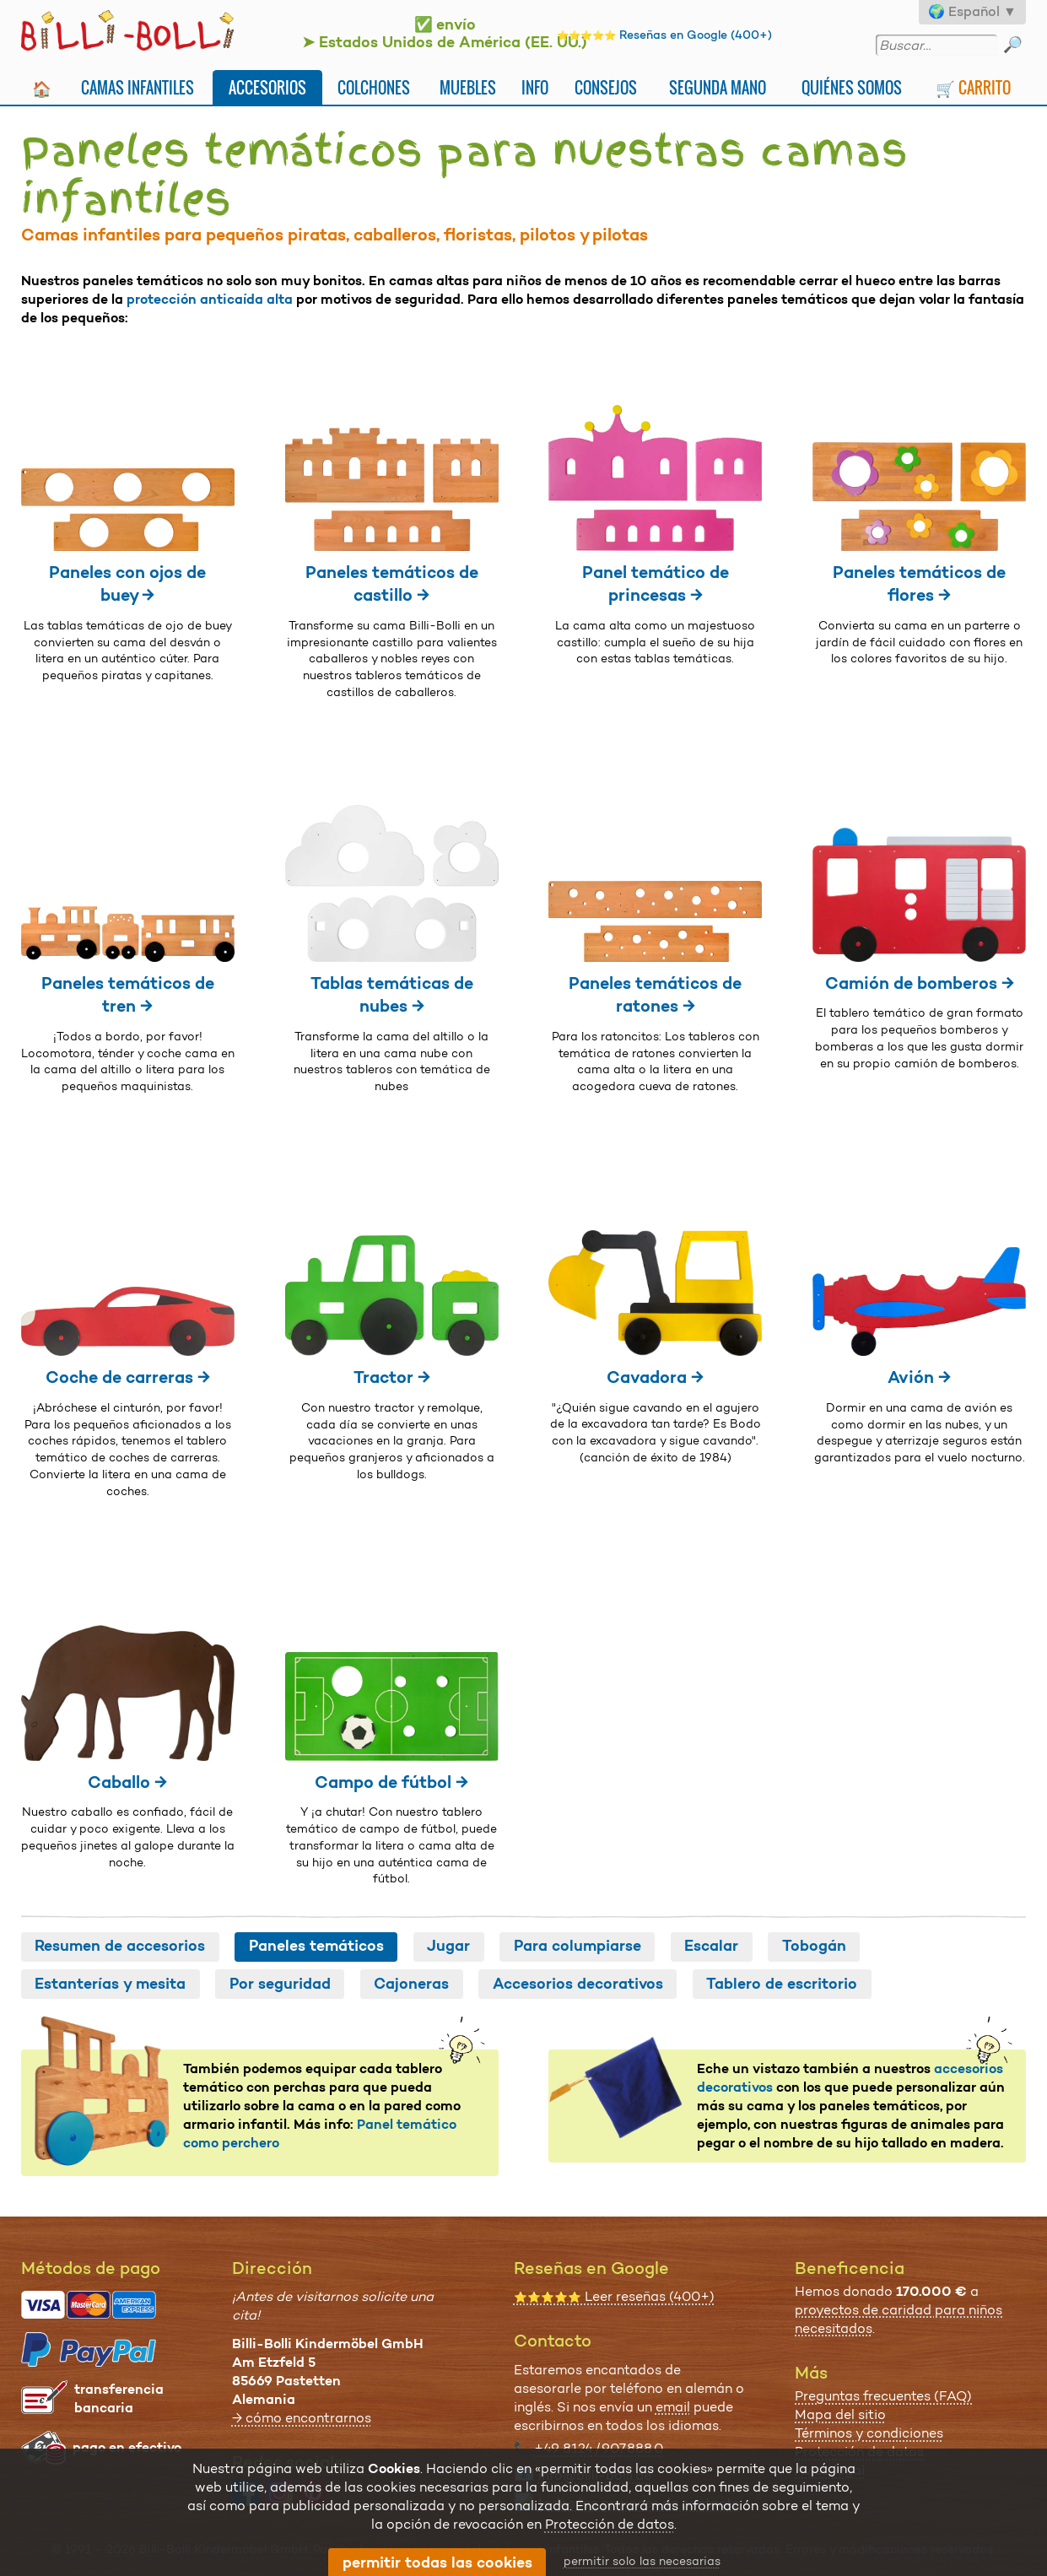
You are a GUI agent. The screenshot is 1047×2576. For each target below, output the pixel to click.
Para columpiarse (577, 1945)
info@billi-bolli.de (594, 2475)
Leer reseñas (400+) (614, 2296)
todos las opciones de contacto (639, 2503)
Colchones (373, 87)
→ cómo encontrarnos (301, 2418)
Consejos (606, 87)
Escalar (711, 1945)
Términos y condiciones (869, 2433)
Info (534, 87)
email (673, 2407)
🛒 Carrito (973, 87)
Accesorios (267, 87)
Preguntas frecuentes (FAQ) (883, 2396)
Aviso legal (830, 2470)
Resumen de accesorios (120, 1945)
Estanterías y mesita (110, 1983)
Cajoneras (411, 1983)
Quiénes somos (851, 87)
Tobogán (814, 1945)
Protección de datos (859, 2452)
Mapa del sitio (840, 2414)
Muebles (468, 87)
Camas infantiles (137, 87)
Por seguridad (280, 1983)
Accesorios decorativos (578, 1983)
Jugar (448, 1945)
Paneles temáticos (316, 1945)
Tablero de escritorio (781, 1983)
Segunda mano (717, 87)
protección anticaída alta (210, 299)
